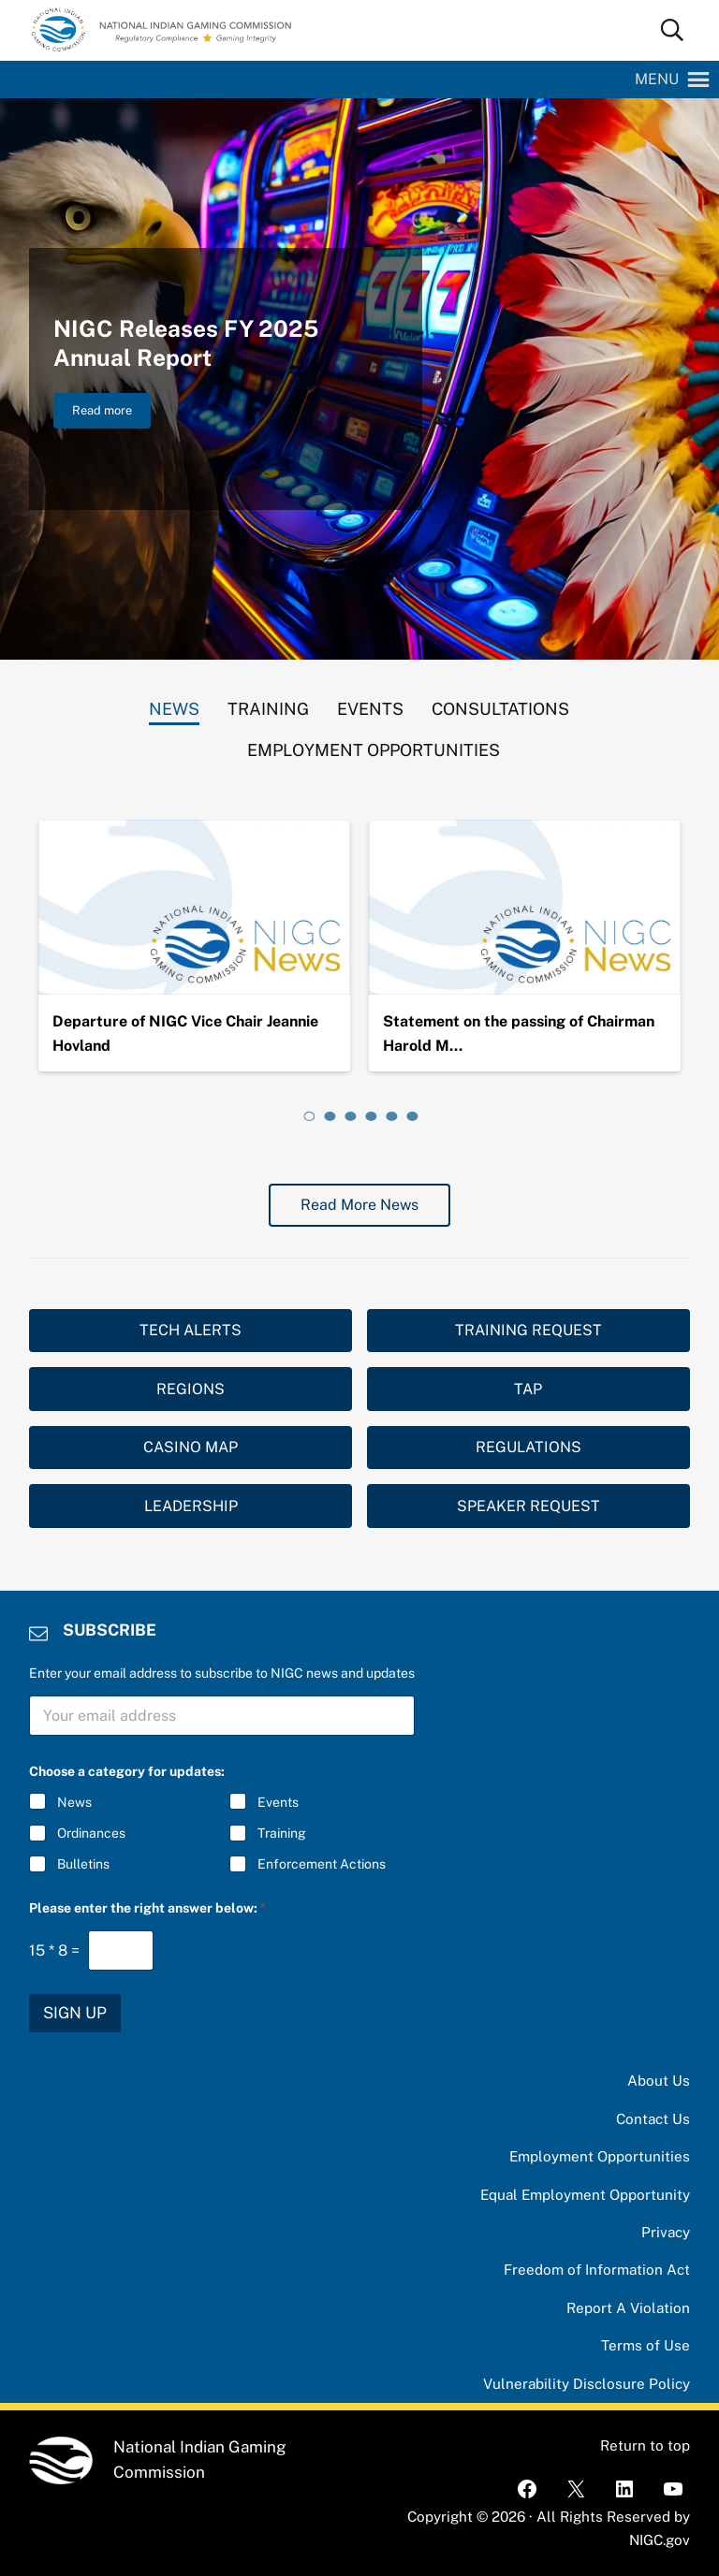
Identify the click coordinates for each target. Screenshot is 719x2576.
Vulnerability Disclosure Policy (586, 2384)
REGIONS (190, 1389)
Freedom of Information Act (597, 2270)
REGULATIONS (528, 1447)
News (74, 1802)
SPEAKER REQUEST (528, 1506)
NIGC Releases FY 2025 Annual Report (185, 343)
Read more (111, 413)
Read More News (359, 1205)
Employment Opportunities (599, 2156)
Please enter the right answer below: (147, 1907)
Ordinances (91, 1833)
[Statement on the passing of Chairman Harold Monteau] (525, 907)
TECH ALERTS (190, 1330)
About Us (658, 2080)
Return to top (645, 2445)
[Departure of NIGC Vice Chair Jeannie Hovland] (194, 907)
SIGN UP (75, 2012)
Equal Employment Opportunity (585, 2195)
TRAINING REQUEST (528, 1330)
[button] (657, 79)
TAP (528, 1389)
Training (281, 1833)
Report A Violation (628, 2308)
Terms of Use (645, 2345)
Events (278, 1802)
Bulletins (83, 1863)
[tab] (174, 704)
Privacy (665, 2232)
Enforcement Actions (321, 1863)
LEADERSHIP (191, 1506)
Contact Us (653, 2119)
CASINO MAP (190, 1447)
